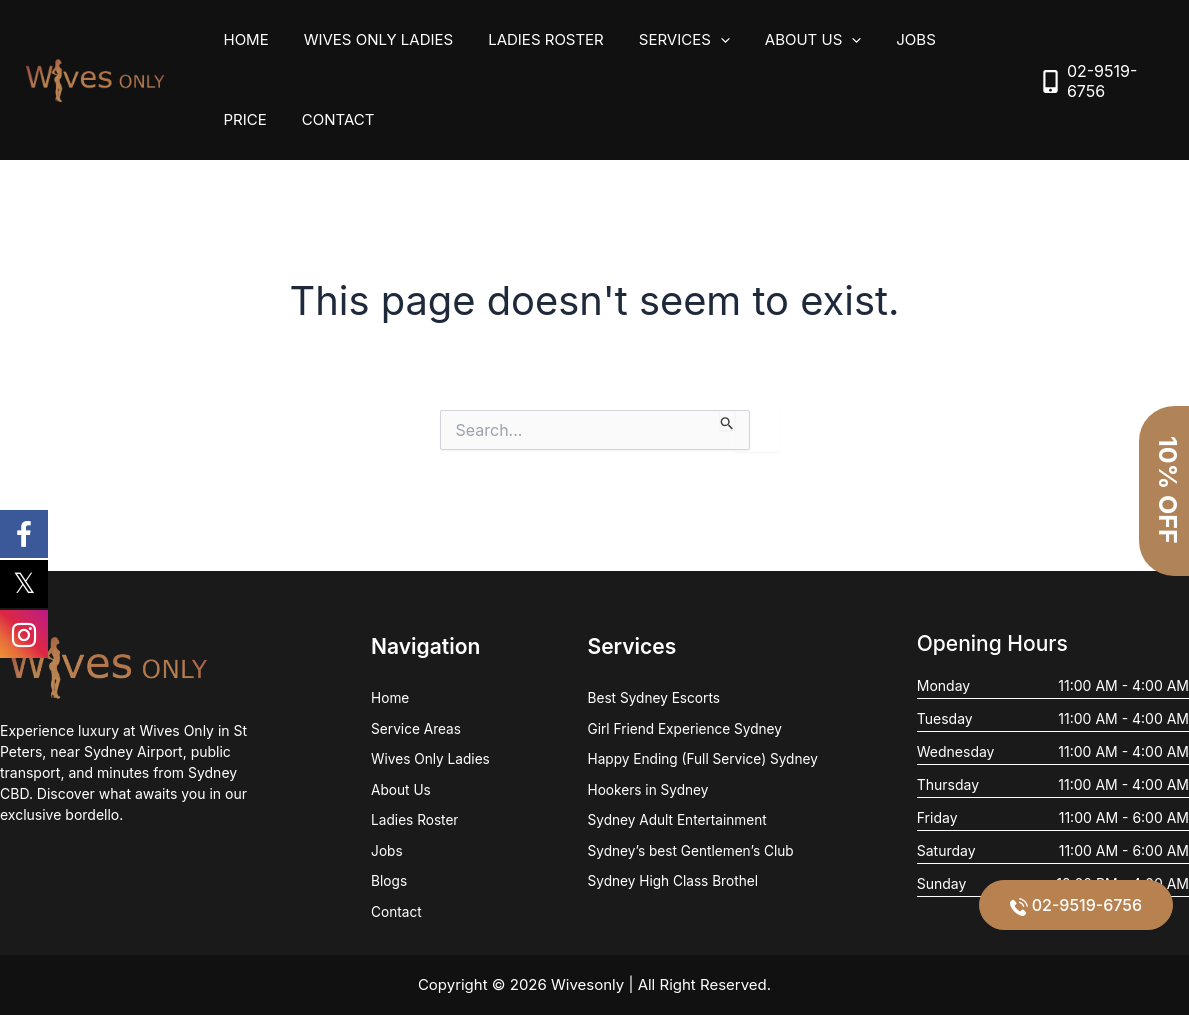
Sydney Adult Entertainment (676, 819)
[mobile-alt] (1098, 81)
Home (243, 39)
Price (959, 39)
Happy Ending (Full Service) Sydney (702, 757)
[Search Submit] (727, 420)
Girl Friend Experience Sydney (684, 726)
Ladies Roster (534, 39)
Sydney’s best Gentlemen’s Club (690, 850)
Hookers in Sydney (646, 788)
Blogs (387, 881)
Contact (257, 119)
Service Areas (415, 726)
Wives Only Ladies (371, 39)
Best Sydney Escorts (652, 695)
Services (666, 40)
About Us (790, 40)
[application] (702, 40)
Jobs (888, 39)
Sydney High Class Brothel (671, 881)
